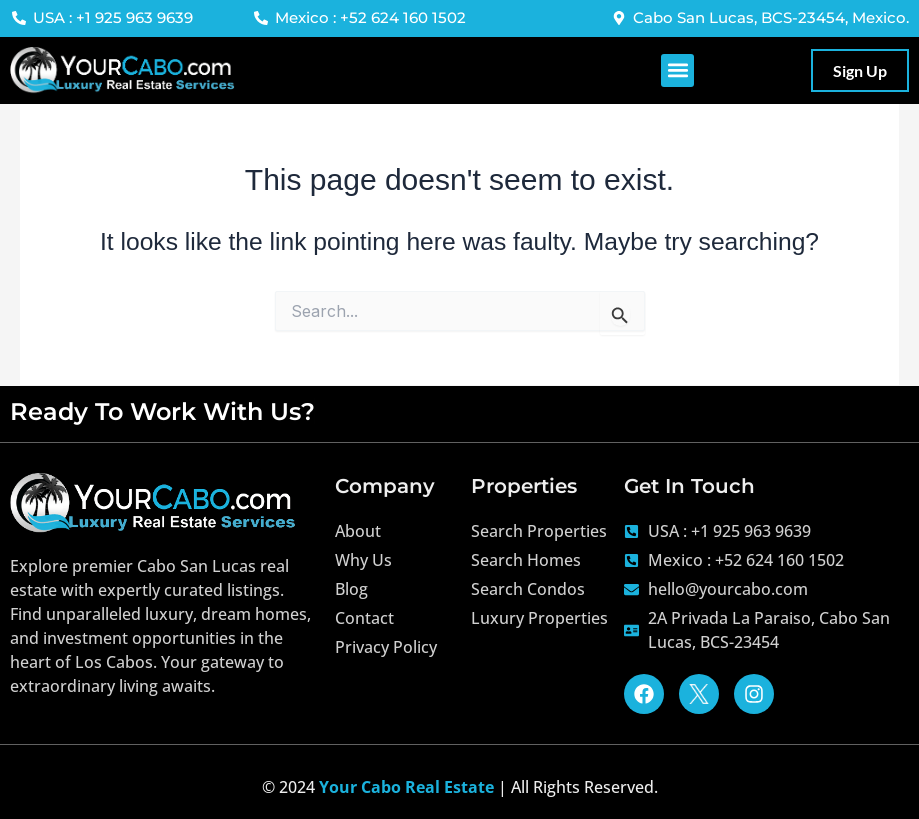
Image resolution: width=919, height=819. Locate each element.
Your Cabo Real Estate (406, 787)
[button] (677, 70)
